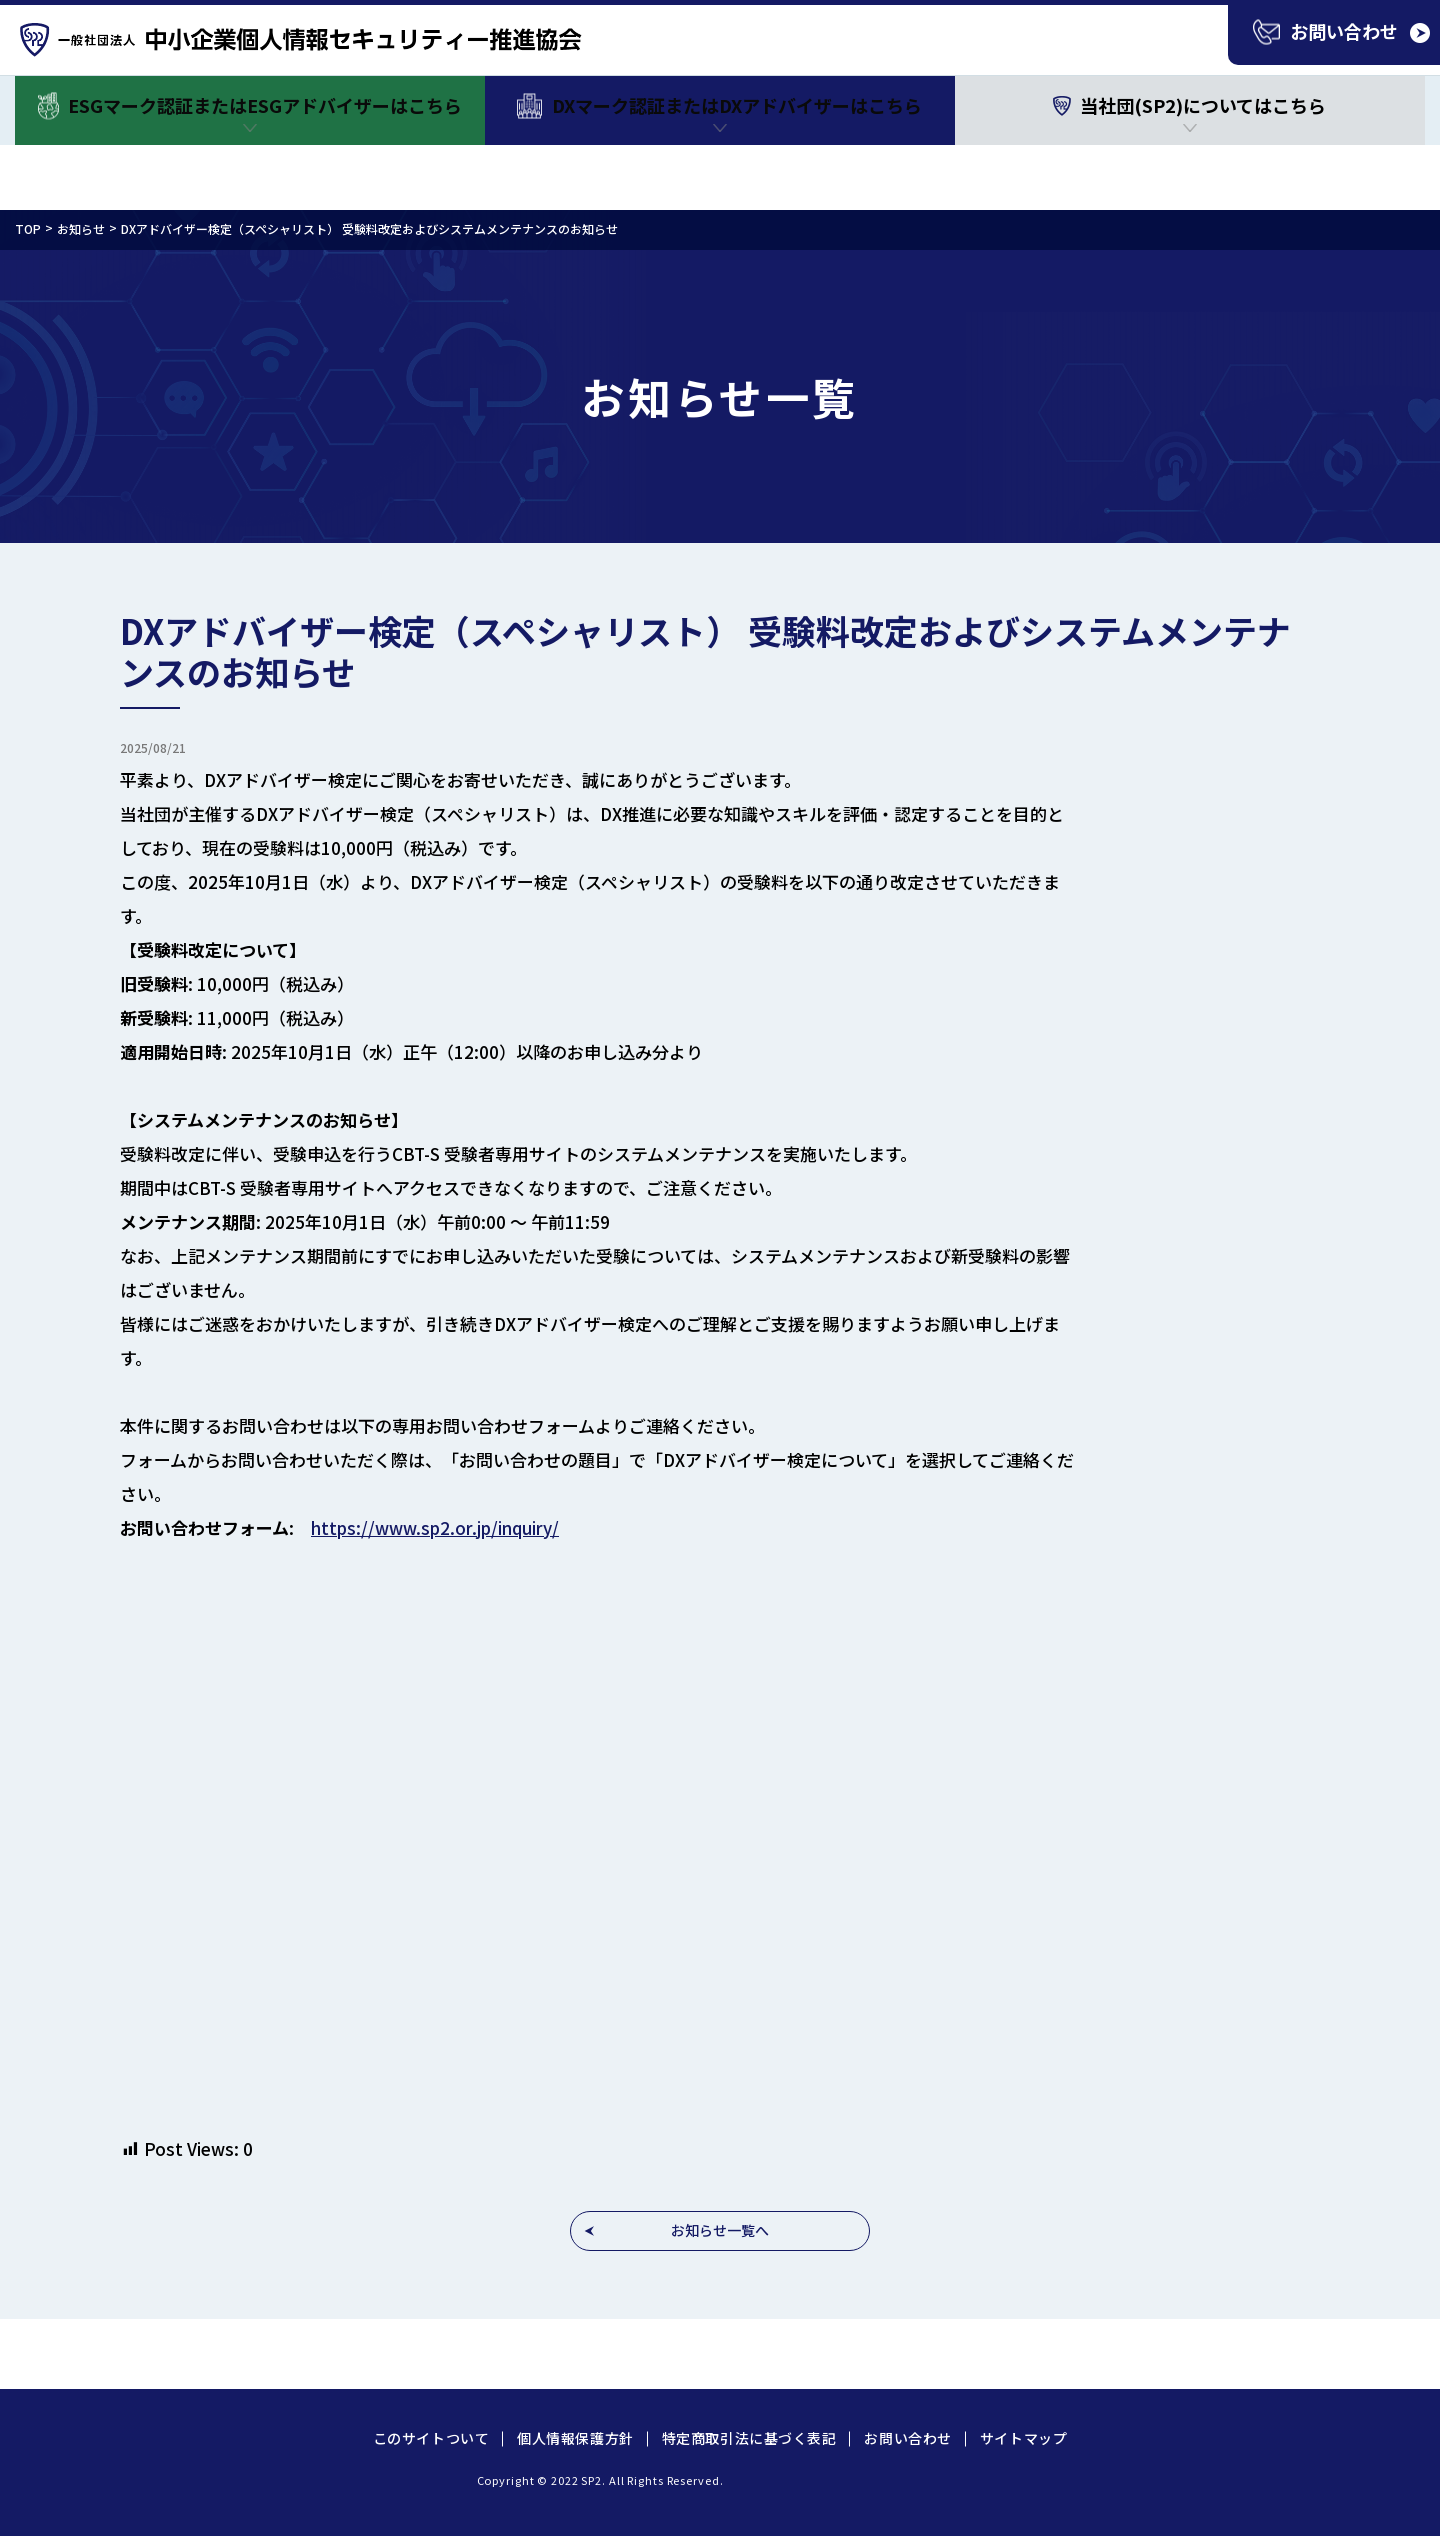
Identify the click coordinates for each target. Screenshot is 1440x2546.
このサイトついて (431, 2438)
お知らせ (81, 228)
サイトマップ (1023, 2438)
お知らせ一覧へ (720, 2230)
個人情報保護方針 (575, 2438)
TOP (28, 228)
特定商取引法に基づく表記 (749, 2438)
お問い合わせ (907, 2438)
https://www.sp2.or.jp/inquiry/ (435, 1527)
